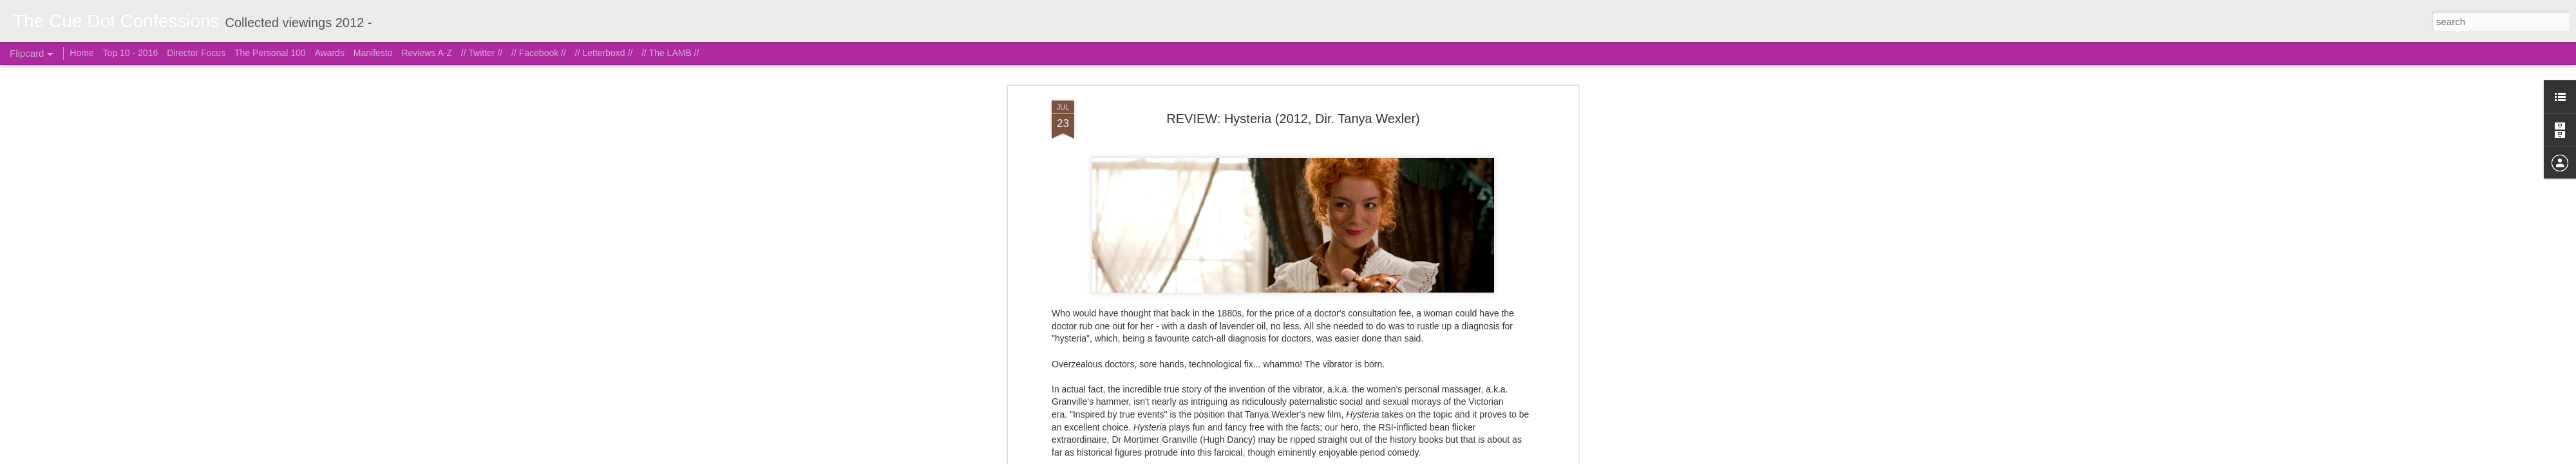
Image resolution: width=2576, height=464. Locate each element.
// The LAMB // (670, 53)
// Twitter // (481, 53)
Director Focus (196, 53)
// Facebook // (538, 53)
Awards (329, 53)
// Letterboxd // (604, 53)
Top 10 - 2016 (130, 53)
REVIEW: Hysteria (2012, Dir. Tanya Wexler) (1292, 67)
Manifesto (373, 53)
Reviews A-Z (426, 53)
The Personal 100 (270, 53)
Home (81, 53)
